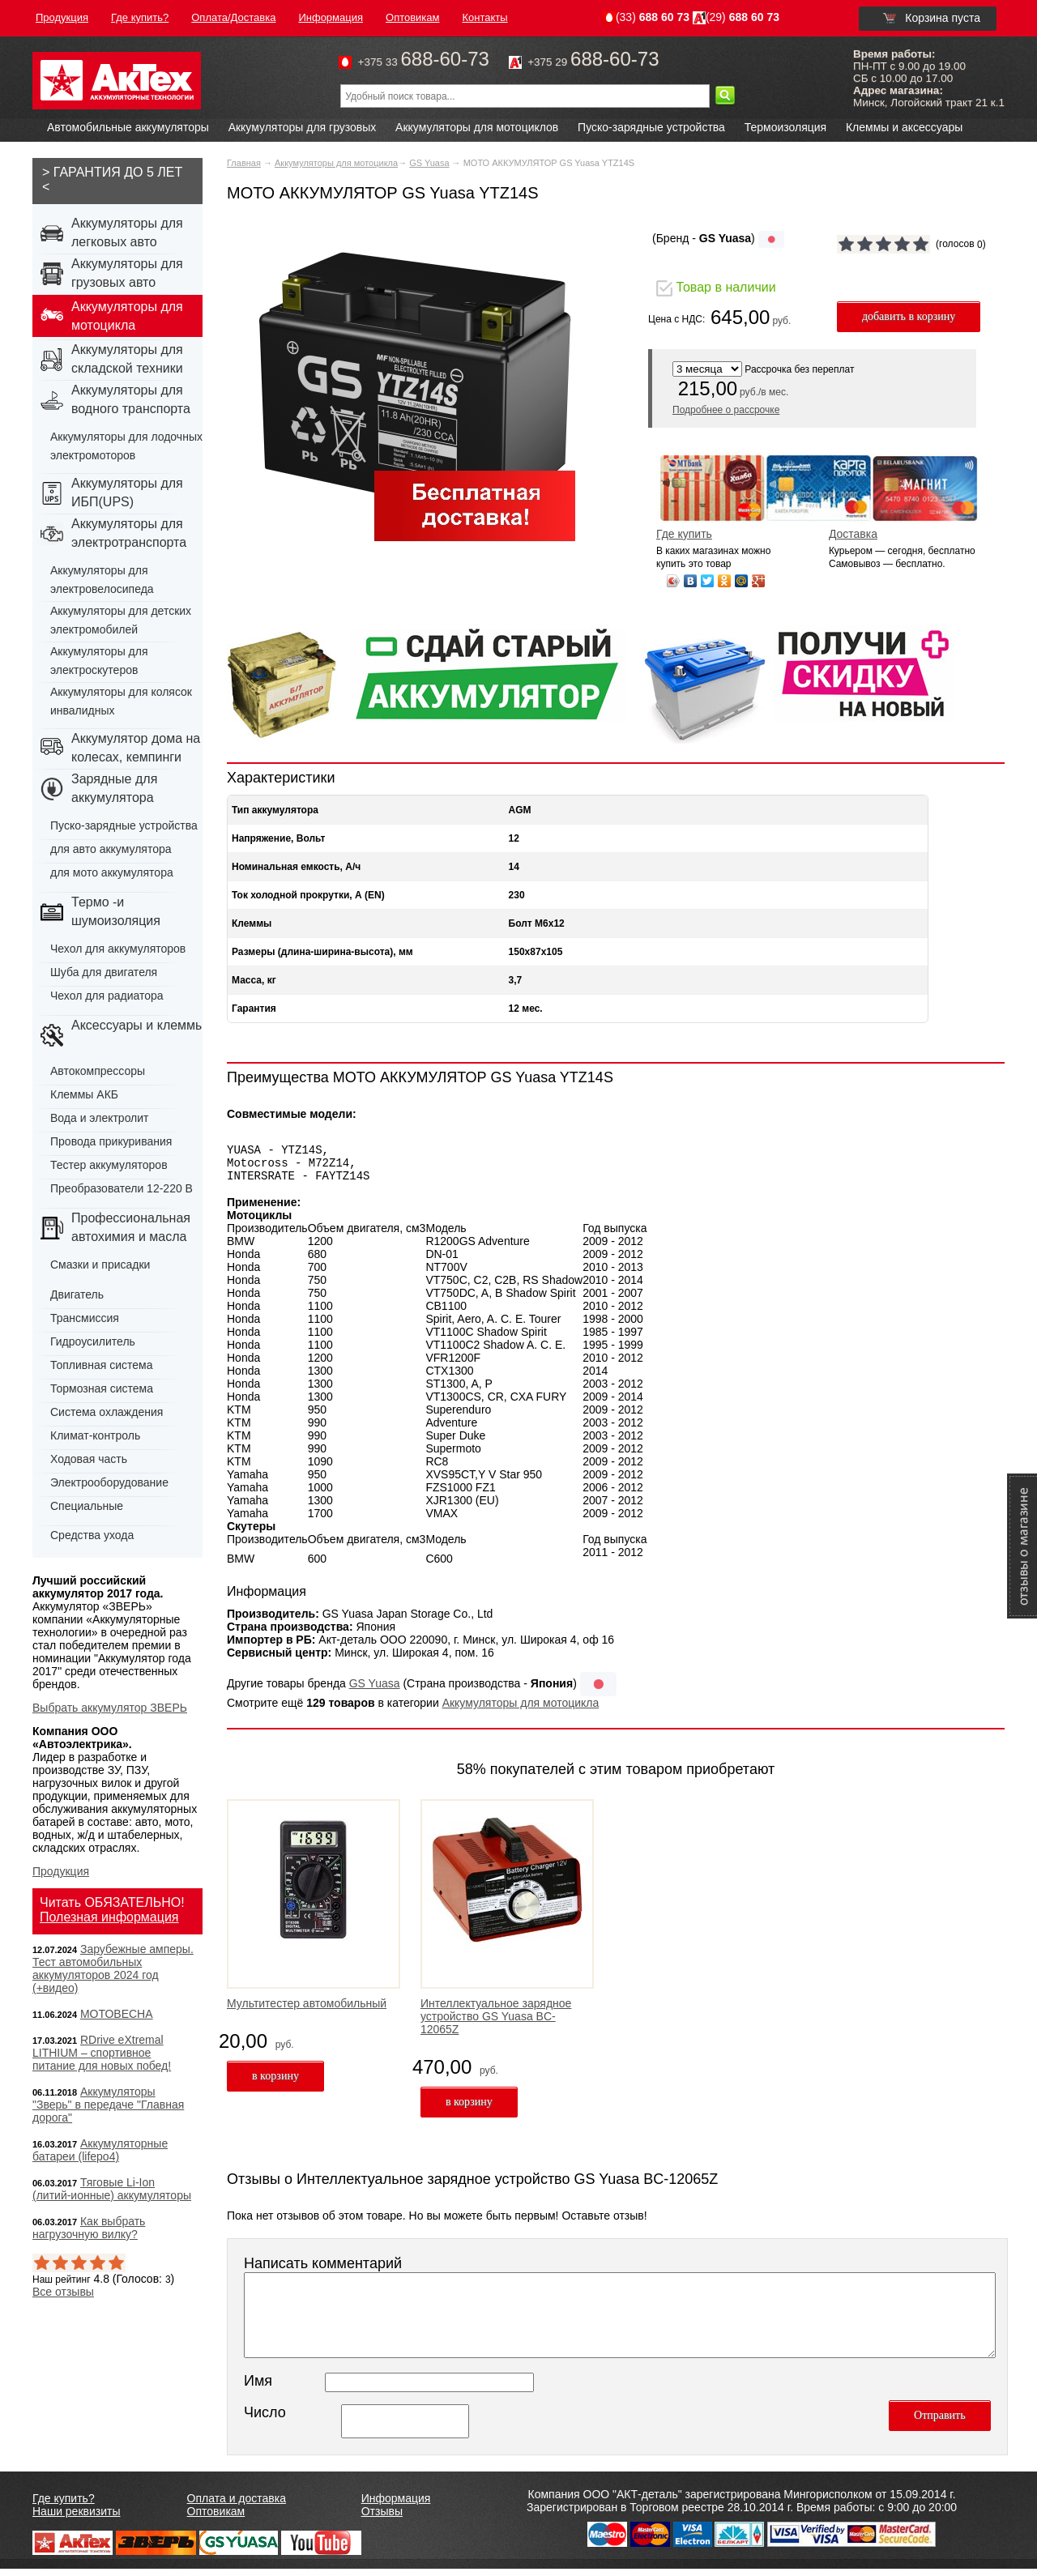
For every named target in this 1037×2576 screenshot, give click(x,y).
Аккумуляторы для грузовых (302, 127)
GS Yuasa (429, 163)
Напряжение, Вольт (278, 838)
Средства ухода (92, 1535)
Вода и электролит (99, 1117)
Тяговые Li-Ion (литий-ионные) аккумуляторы (111, 2189)
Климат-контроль (95, 1435)
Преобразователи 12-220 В (121, 1188)
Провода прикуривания (111, 1141)
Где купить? (63, 2505)
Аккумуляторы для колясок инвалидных (121, 701)
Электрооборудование (109, 1482)
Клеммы (251, 923)
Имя (258, 2388)
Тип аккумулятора (275, 810)
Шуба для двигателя (103, 972)
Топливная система (101, 1364)
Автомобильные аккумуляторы (128, 127)
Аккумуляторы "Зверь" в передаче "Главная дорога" (108, 2104)
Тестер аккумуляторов (109, 1164)
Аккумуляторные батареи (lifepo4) (100, 2150)
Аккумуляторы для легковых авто (127, 232)
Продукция (60, 1871)
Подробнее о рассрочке (725, 410)
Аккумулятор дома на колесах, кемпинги (135, 747)
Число (265, 2420)
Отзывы (382, 2518)
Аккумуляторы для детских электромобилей (120, 620)
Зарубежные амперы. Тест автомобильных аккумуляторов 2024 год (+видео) (113, 1968)
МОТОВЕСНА (116, 2013)
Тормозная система (101, 1388)
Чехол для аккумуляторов (118, 948)
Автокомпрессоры (97, 1070)
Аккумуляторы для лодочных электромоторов (126, 446)
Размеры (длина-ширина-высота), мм (322, 951)
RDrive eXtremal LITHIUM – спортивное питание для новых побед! (101, 2052)
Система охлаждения (106, 1411)
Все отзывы (63, 2291)
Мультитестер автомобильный (306, 2010)
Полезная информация (109, 1917)
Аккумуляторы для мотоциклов (476, 127)
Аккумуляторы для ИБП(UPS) (127, 492)
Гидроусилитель (92, 1341)
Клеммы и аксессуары (904, 127)
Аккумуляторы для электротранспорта (128, 533)
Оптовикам (216, 2518)
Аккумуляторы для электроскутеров (99, 660)
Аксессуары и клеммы (138, 1025)
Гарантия (254, 1008)
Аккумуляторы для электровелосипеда (102, 579)
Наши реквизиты (76, 2518)
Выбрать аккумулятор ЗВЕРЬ (109, 1707)
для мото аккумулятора (111, 872)
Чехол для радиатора (107, 995)
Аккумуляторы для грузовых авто (127, 273)
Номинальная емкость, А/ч (296, 866)
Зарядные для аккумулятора (114, 788)
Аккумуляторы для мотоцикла (336, 163)
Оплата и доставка (236, 2505)
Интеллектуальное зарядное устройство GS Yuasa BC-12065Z (496, 2023)
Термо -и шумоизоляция (115, 911)
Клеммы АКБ (84, 1094)
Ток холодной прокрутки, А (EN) (308, 895)
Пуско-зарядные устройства (651, 127)
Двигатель (77, 1294)
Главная (244, 163)
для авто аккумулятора (111, 848)
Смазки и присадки (100, 1264)
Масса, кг (254, 980)
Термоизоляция (785, 127)
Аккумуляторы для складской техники (127, 359)
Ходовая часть (88, 1458)
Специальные (86, 1505)
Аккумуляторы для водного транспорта (130, 399)
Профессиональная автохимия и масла (130, 1227)
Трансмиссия (84, 1317)
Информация (396, 2505)
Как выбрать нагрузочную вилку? (88, 2228)
